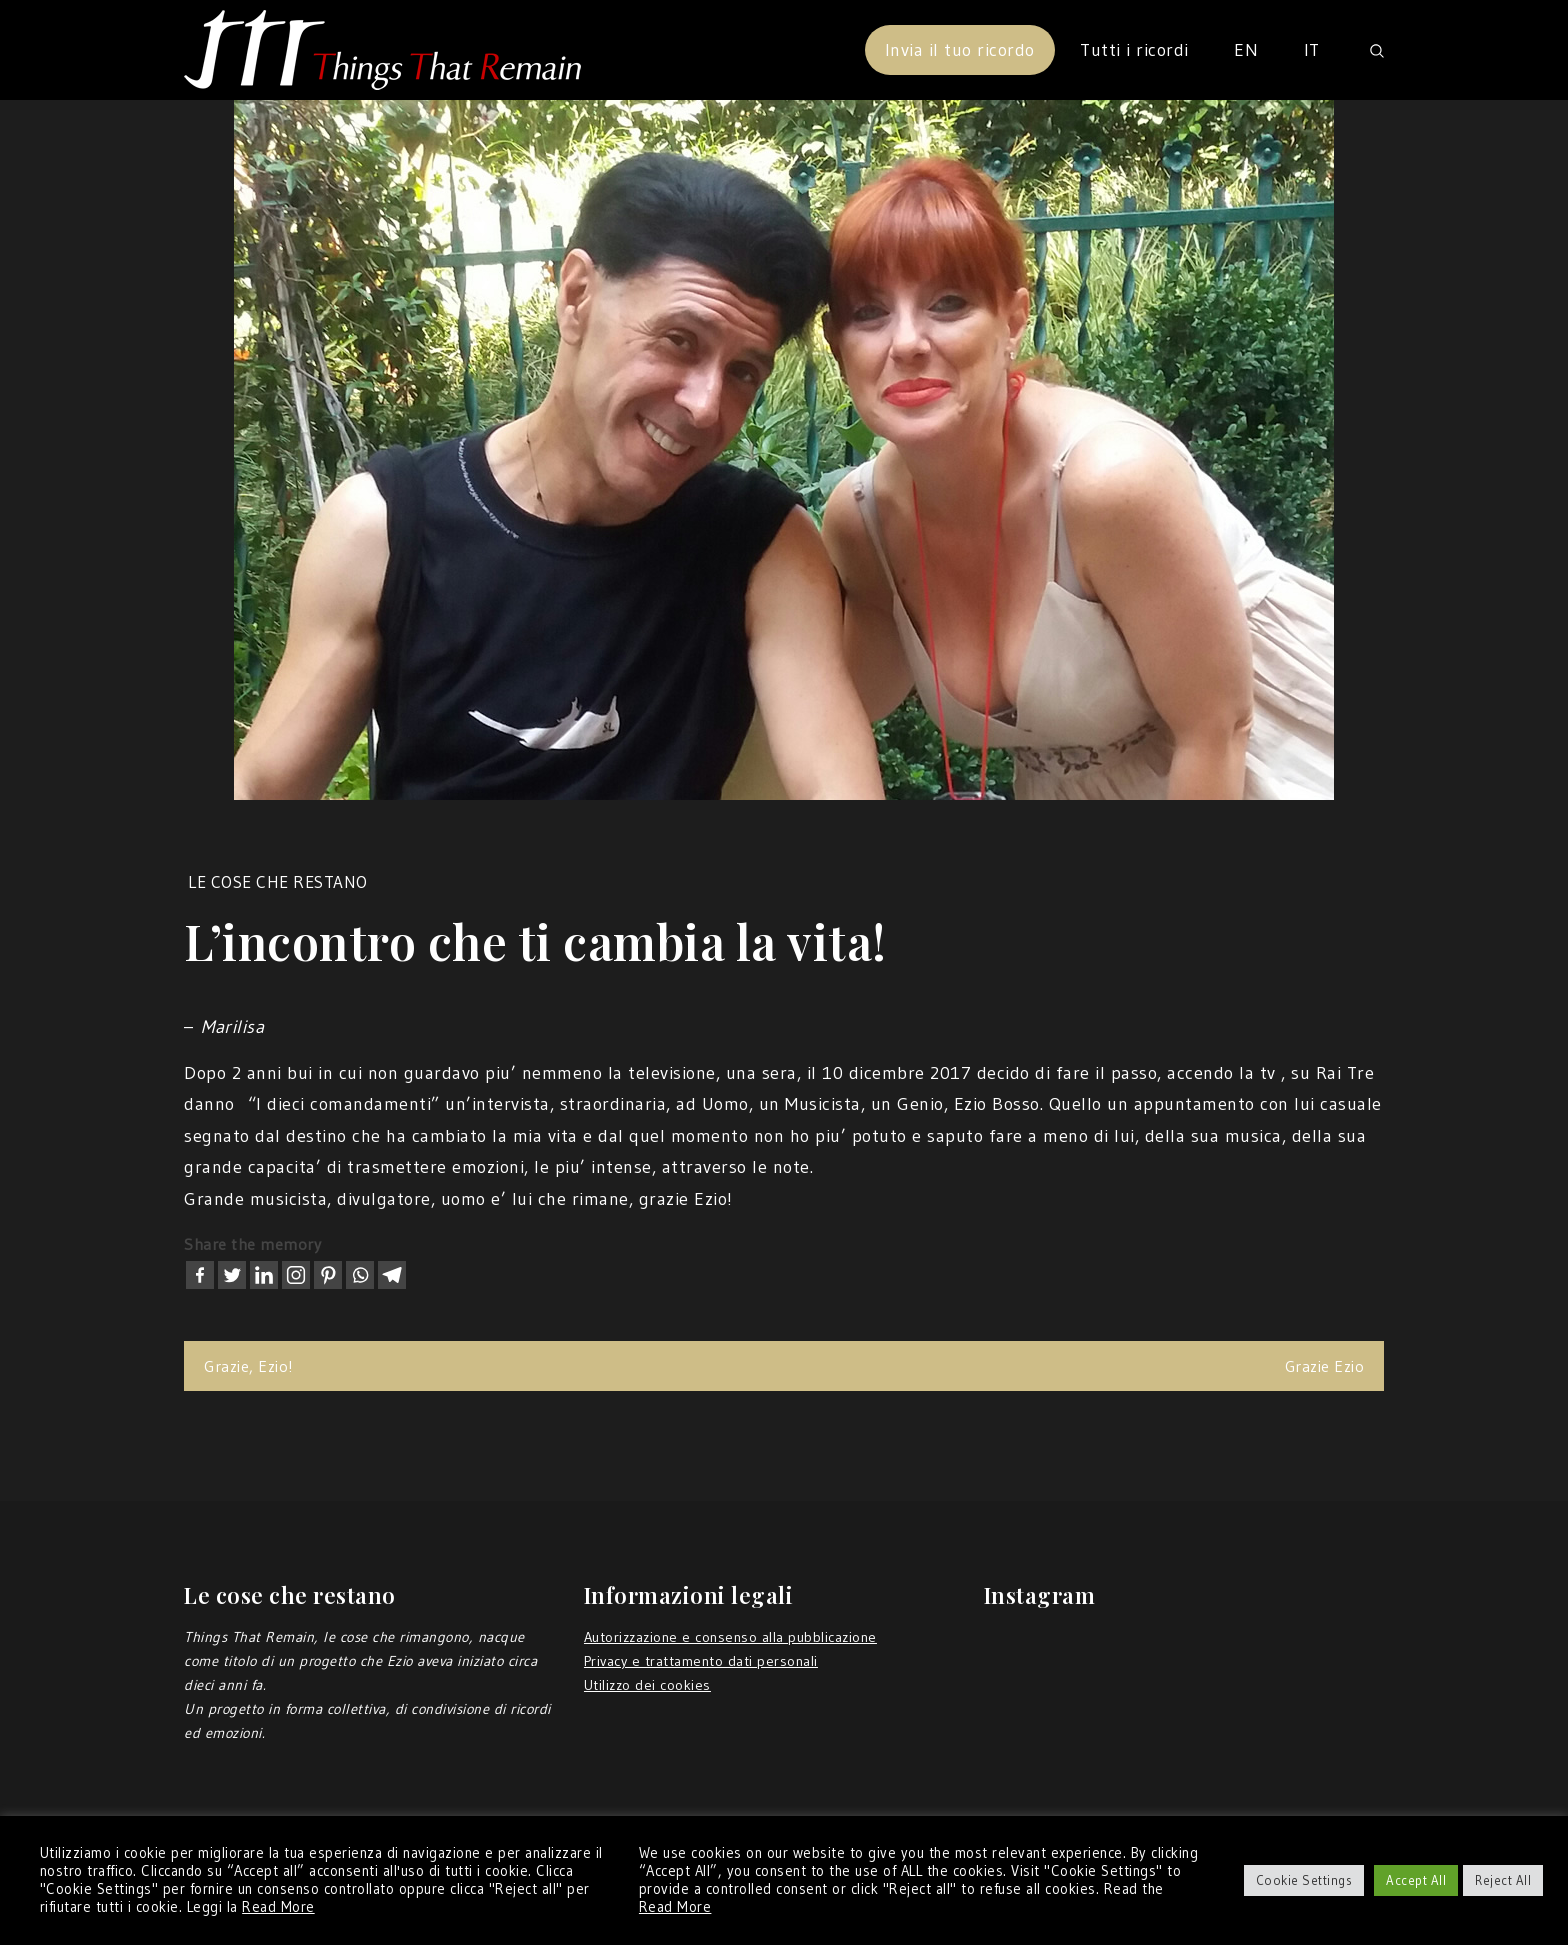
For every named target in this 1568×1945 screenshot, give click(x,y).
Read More (278, 1907)
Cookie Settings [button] (1304, 1880)
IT (1312, 50)
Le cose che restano (278, 881)
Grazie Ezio (1325, 1366)
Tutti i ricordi (1134, 50)
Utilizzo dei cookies (647, 1685)
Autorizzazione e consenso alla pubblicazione (730, 1637)
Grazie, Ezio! (249, 1366)
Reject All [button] (1503, 1880)
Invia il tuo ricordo (960, 50)
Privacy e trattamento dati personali (701, 1661)
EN (1246, 50)
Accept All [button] (1416, 1880)
